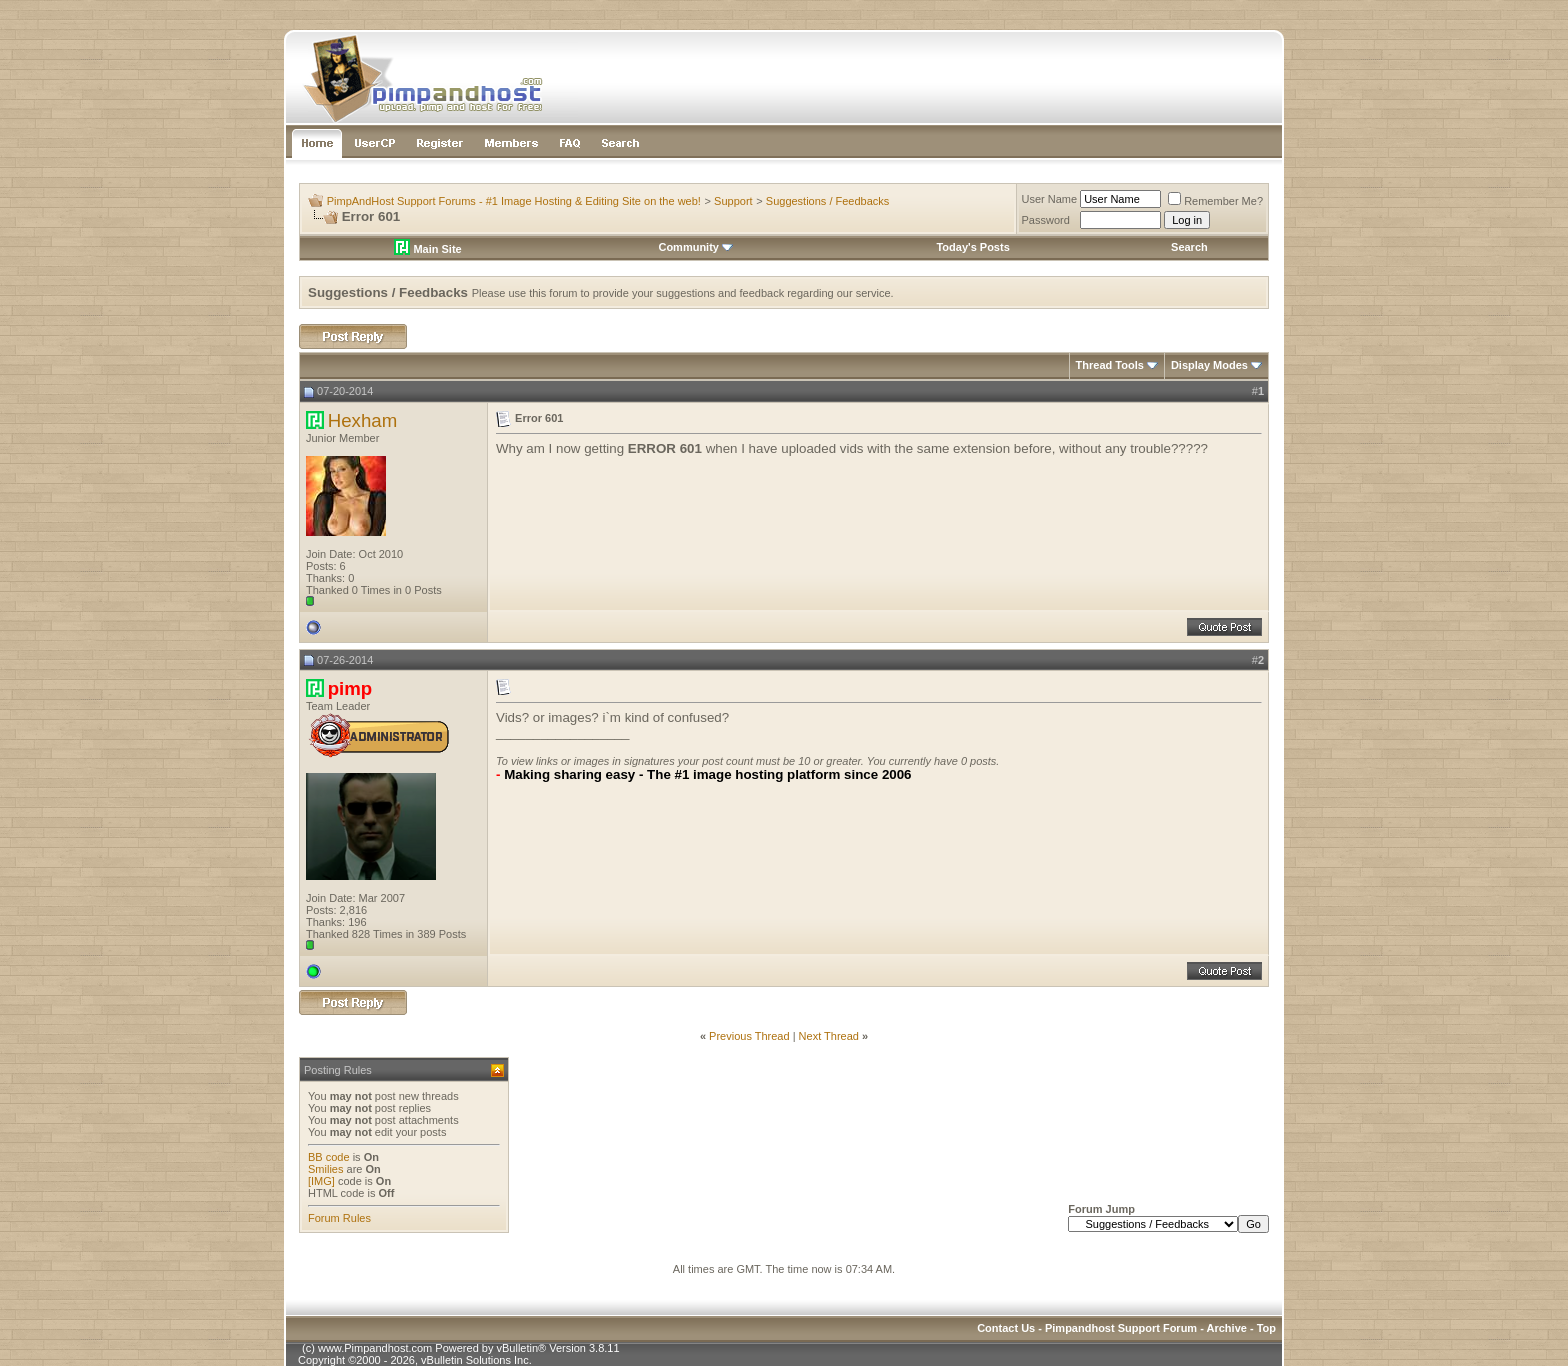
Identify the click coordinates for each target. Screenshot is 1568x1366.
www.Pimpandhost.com (375, 1348)
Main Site (427, 249)
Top (1266, 1328)
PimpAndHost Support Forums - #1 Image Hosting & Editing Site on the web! (514, 201)
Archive (1227, 1328)
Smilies (325, 1169)
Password (1046, 220)
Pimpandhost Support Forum (1121, 1328)
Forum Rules (339, 1218)
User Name (1050, 199)
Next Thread (829, 1036)
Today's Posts (972, 247)
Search (1189, 247)
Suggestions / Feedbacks (828, 201)
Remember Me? (1215, 201)
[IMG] (321, 1181)
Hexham (362, 420)
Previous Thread (749, 1036)
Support (733, 201)
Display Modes (1209, 365)
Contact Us (1006, 1328)
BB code (329, 1157)
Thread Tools (1110, 365)
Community (695, 247)
